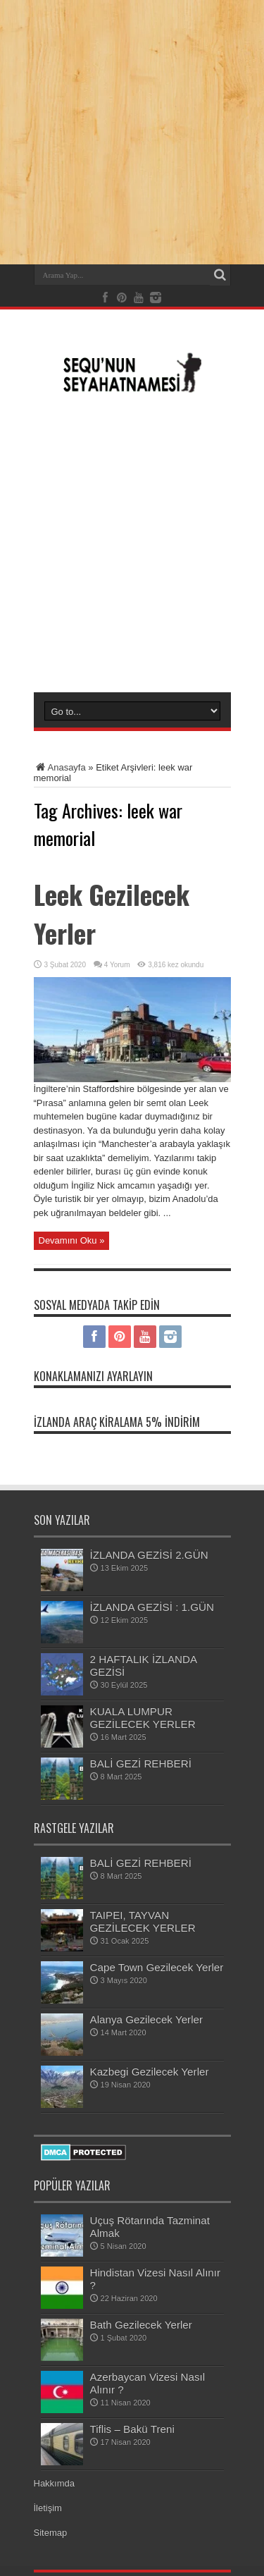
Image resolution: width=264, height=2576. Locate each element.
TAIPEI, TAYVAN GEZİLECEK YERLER (143, 1921)
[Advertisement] (132, 542)
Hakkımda (54, 2483)
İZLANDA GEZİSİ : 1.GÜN (152, 1607)
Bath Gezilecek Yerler (141, 2325)
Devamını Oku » (72, 1240)
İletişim (48, 2508)
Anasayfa (60, 767)
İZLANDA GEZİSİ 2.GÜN (149, 1555)
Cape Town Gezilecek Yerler (157, 1967)
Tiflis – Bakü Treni (132, 2429)
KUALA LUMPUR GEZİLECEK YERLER (143, 1717)
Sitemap (51, 2532)
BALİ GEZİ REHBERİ (140, 1764)
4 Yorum (117, 965)
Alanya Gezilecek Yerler (146, 2019)
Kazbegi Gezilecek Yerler (149, 2072)
